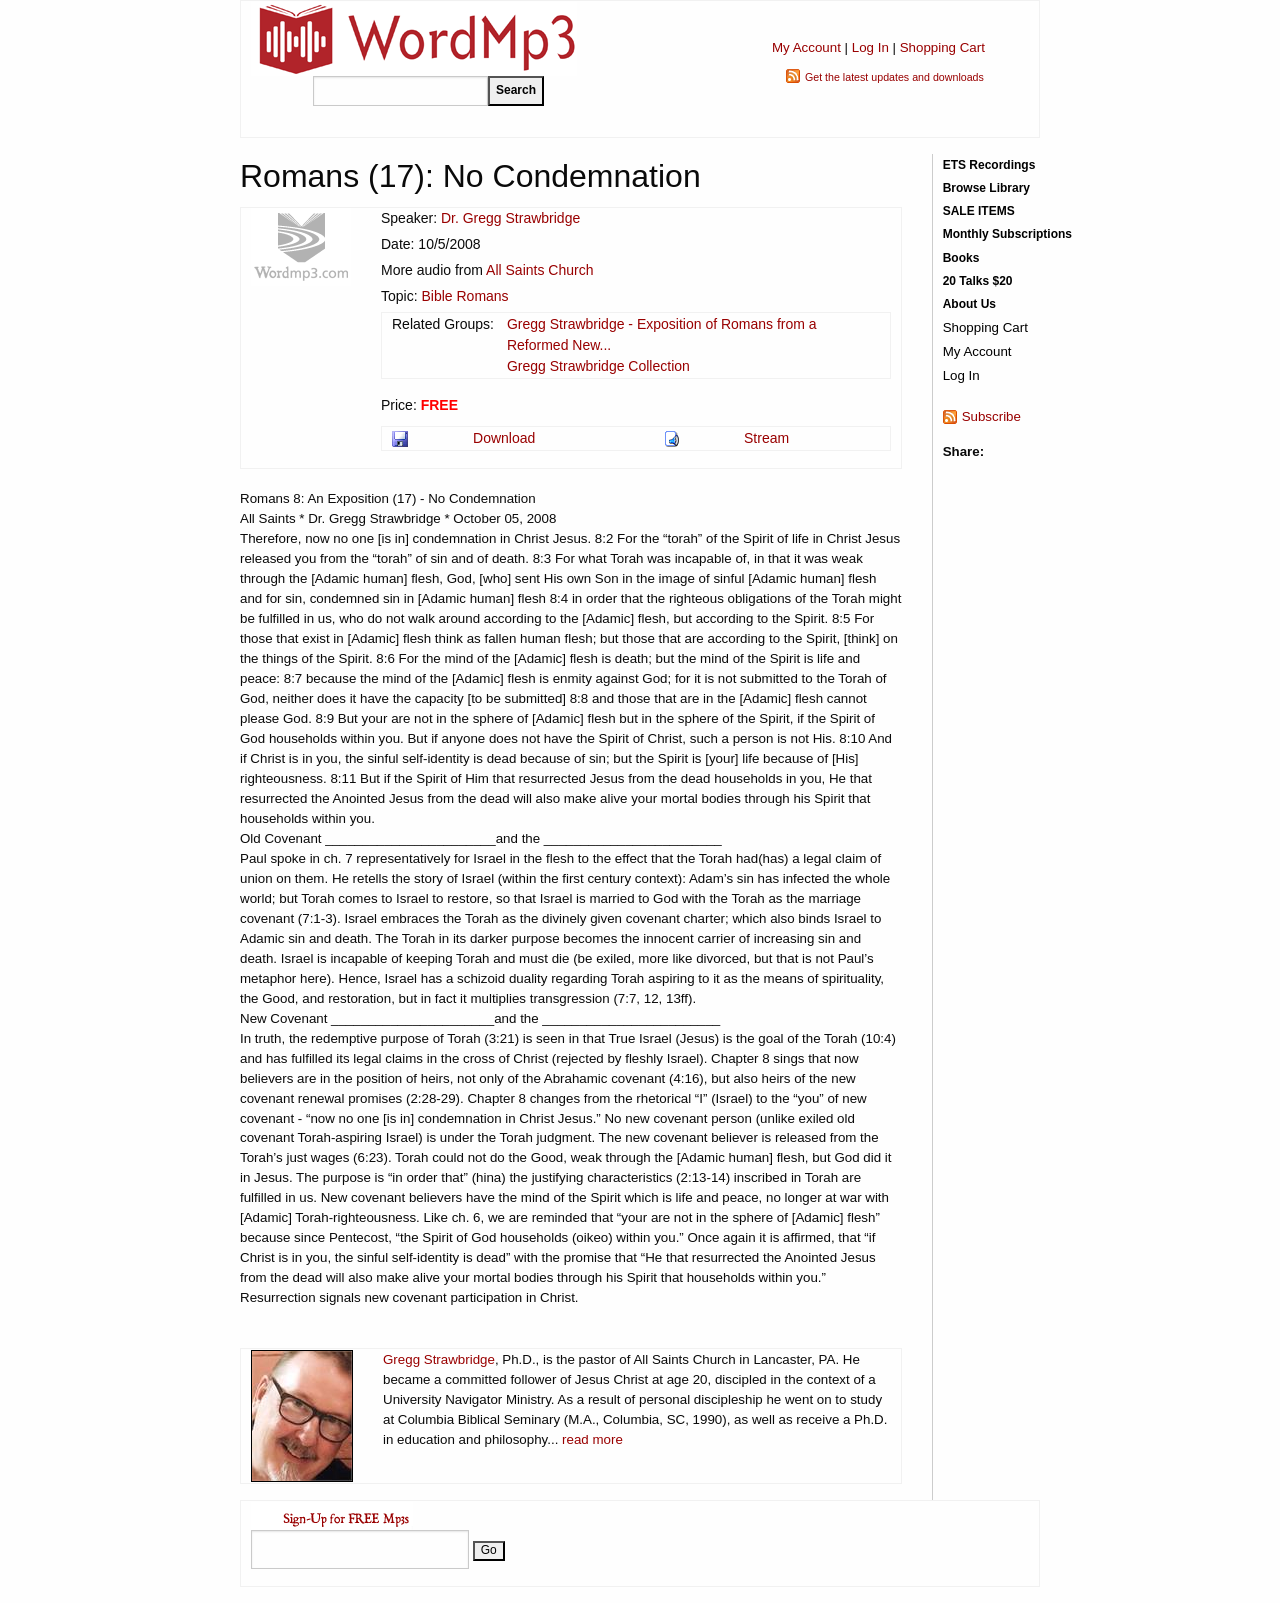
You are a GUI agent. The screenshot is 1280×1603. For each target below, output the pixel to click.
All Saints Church (539, 270)
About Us (969, 304)
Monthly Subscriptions (1007, 234)
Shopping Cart (942, 47)
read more (592, 1439)
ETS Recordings (989, 165)
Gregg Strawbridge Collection (598, 366)
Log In (870, 47)
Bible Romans (464, 296)
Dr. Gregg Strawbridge (510, 218)
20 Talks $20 (978, 281)
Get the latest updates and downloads (894, 77)
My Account (806, 47)
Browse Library (986, 188)
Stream (766, 438)
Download (504, 438)
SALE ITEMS (979, 211)
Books (961, 258)
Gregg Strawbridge (439, 1359)
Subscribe (991, 416)
